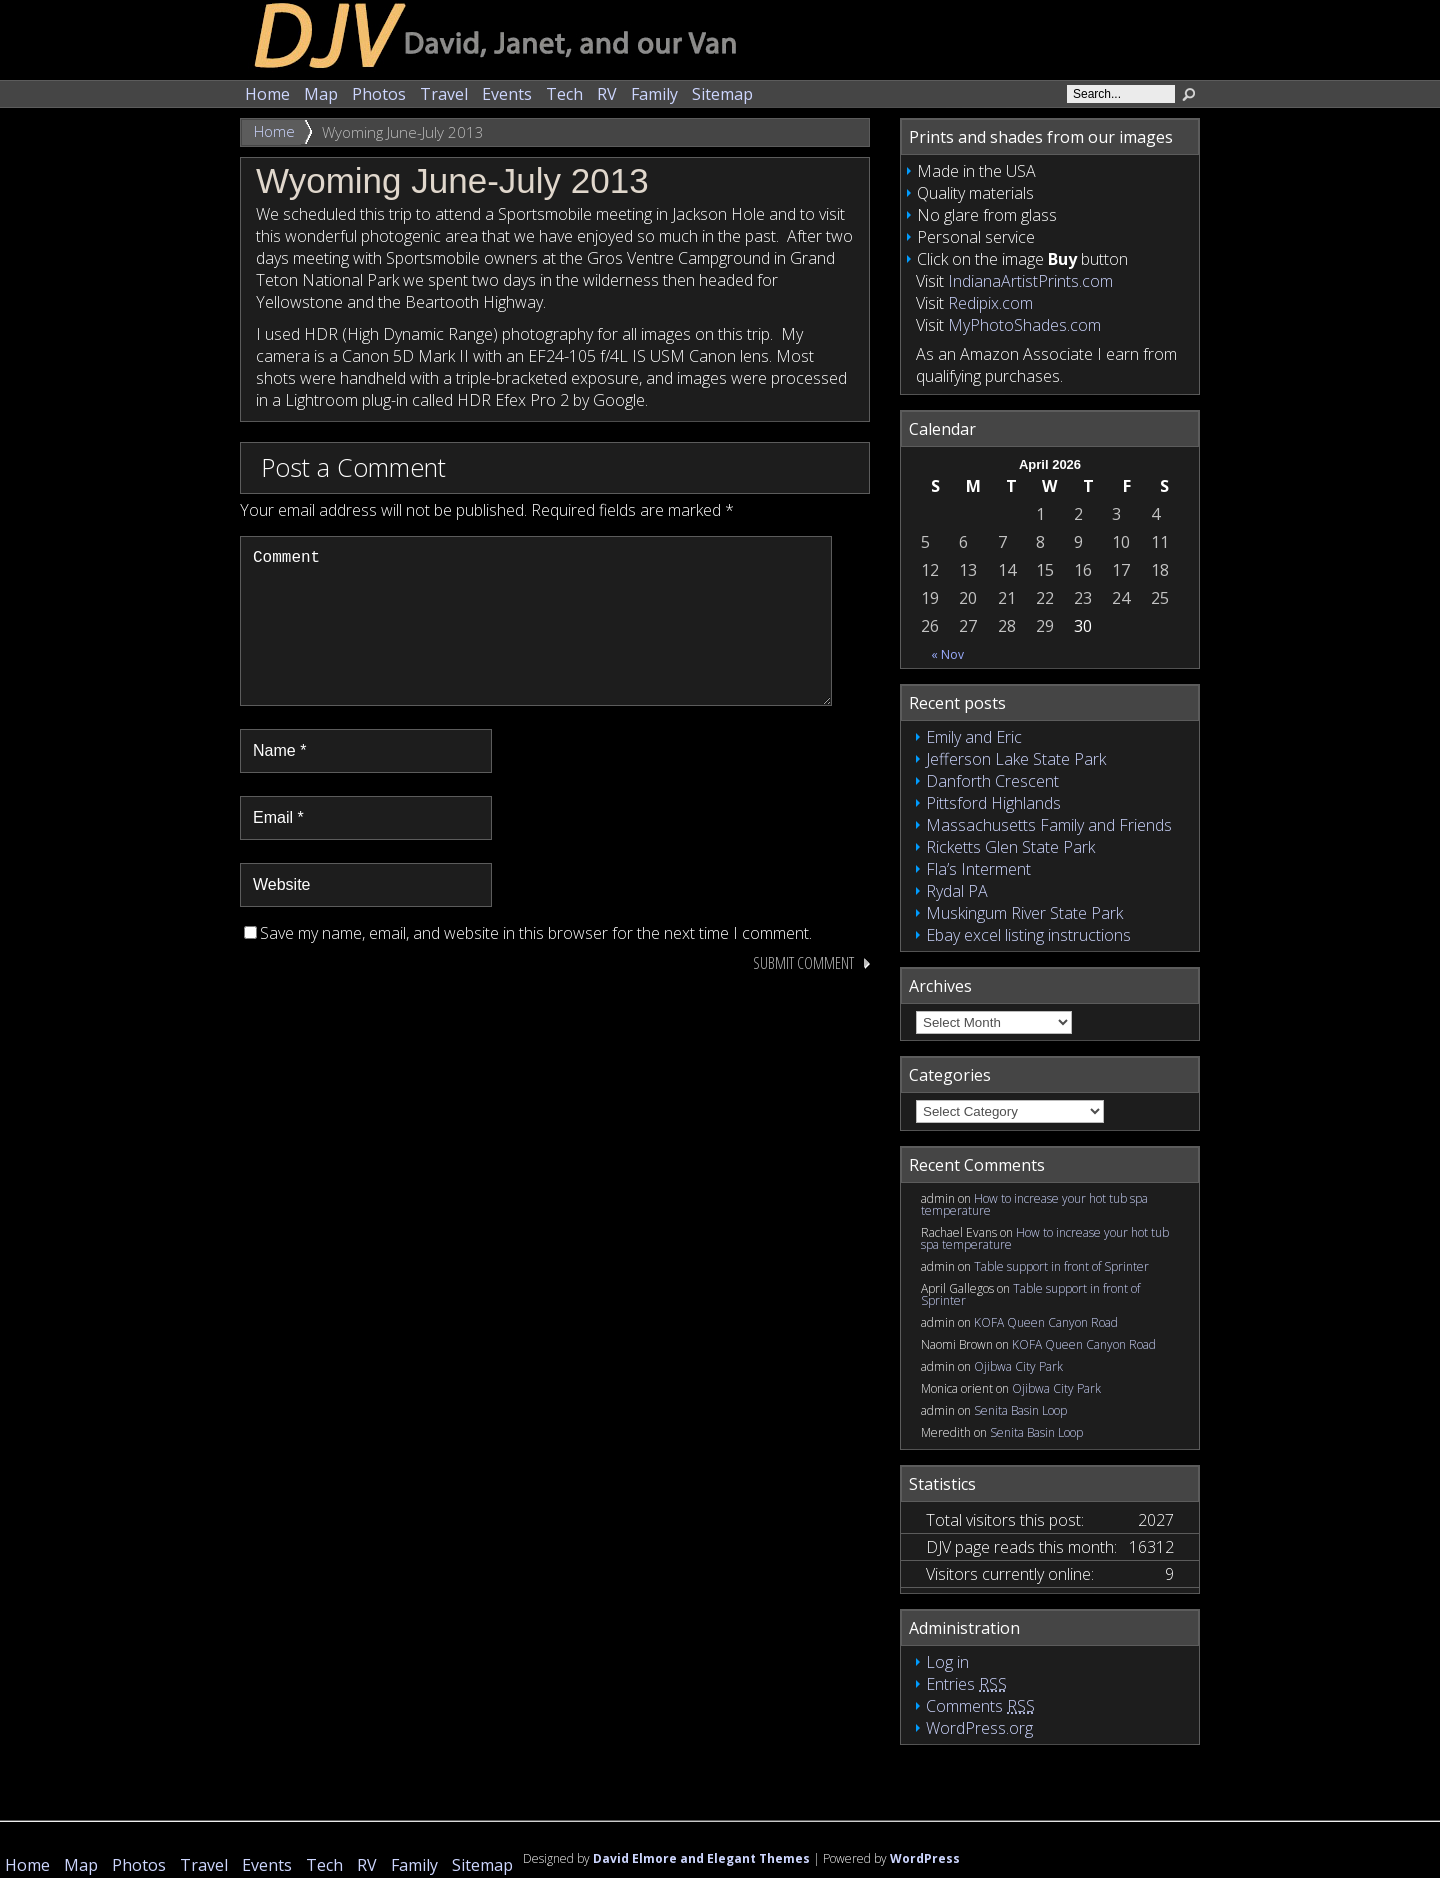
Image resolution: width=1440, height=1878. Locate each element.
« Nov (947, 654)
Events (507, 94)
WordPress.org (979, 1728)
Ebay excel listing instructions (1028, 935)
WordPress (925, 1858)
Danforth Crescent (992, 781)
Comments (980, 1706)
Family (654, 94)
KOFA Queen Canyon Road (1046, 1322)
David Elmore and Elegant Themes (701, 1858)
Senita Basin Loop (1020, 1410)
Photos (379, 94)
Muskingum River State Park (1024, 913)
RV (607, 94)
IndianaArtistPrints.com (1030, 281)
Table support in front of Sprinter (1061, 1266)
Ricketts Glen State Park (1010, 847)
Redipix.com (990, 303)
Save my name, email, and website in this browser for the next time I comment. (536, 965)
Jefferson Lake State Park (1016, 759)
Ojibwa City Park (1018, 1366)
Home (267, 94)
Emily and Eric (974, 737)
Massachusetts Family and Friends (1049, 825)
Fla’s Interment (978, 869)
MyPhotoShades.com (1024, 325)
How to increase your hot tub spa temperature (1034, 1204)
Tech (564, 94)
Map (321, 94)
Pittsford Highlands (993, 803)
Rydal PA (957, 891)
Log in (947, 1662)
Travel (444, 94)
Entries (966, 1684)
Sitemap (722, 94)
